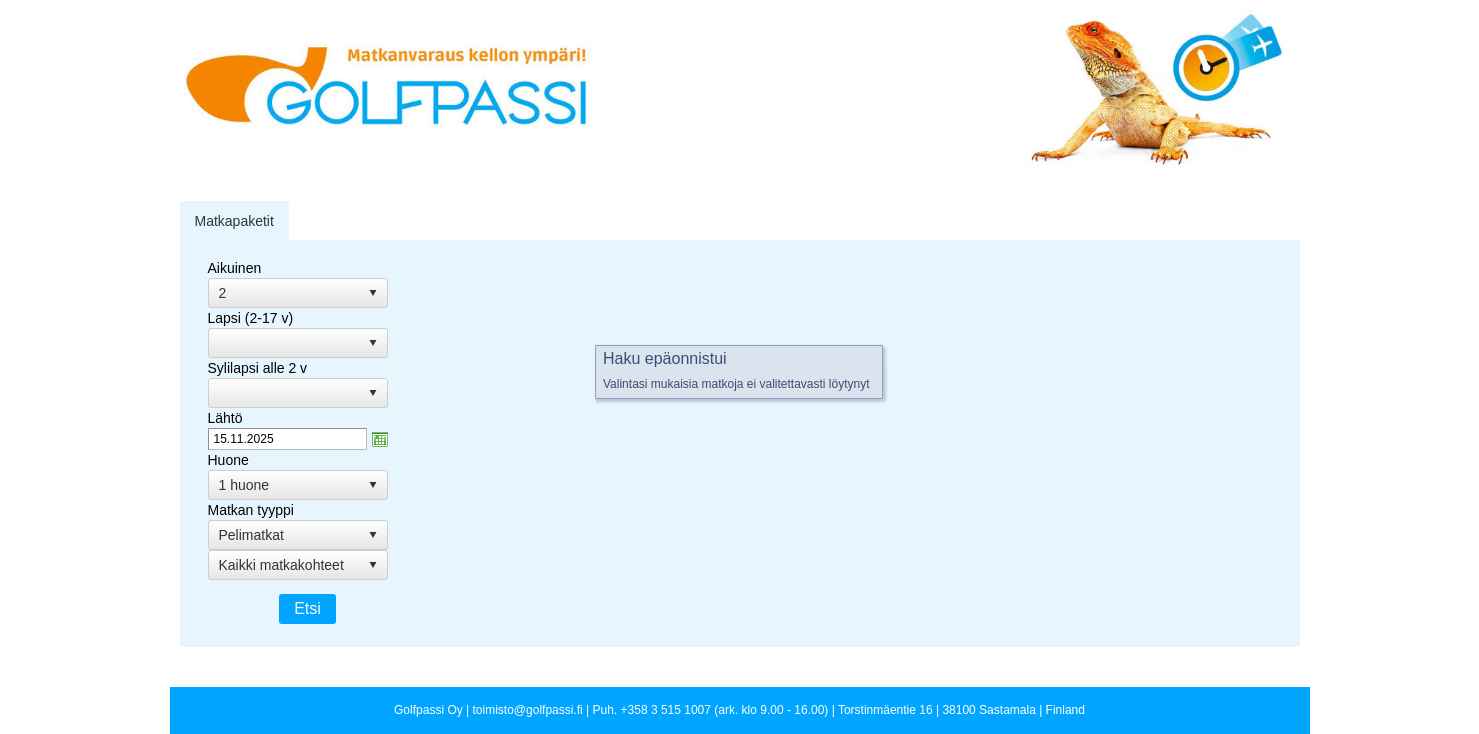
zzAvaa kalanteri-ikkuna (380, 439)
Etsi (307, 608)
